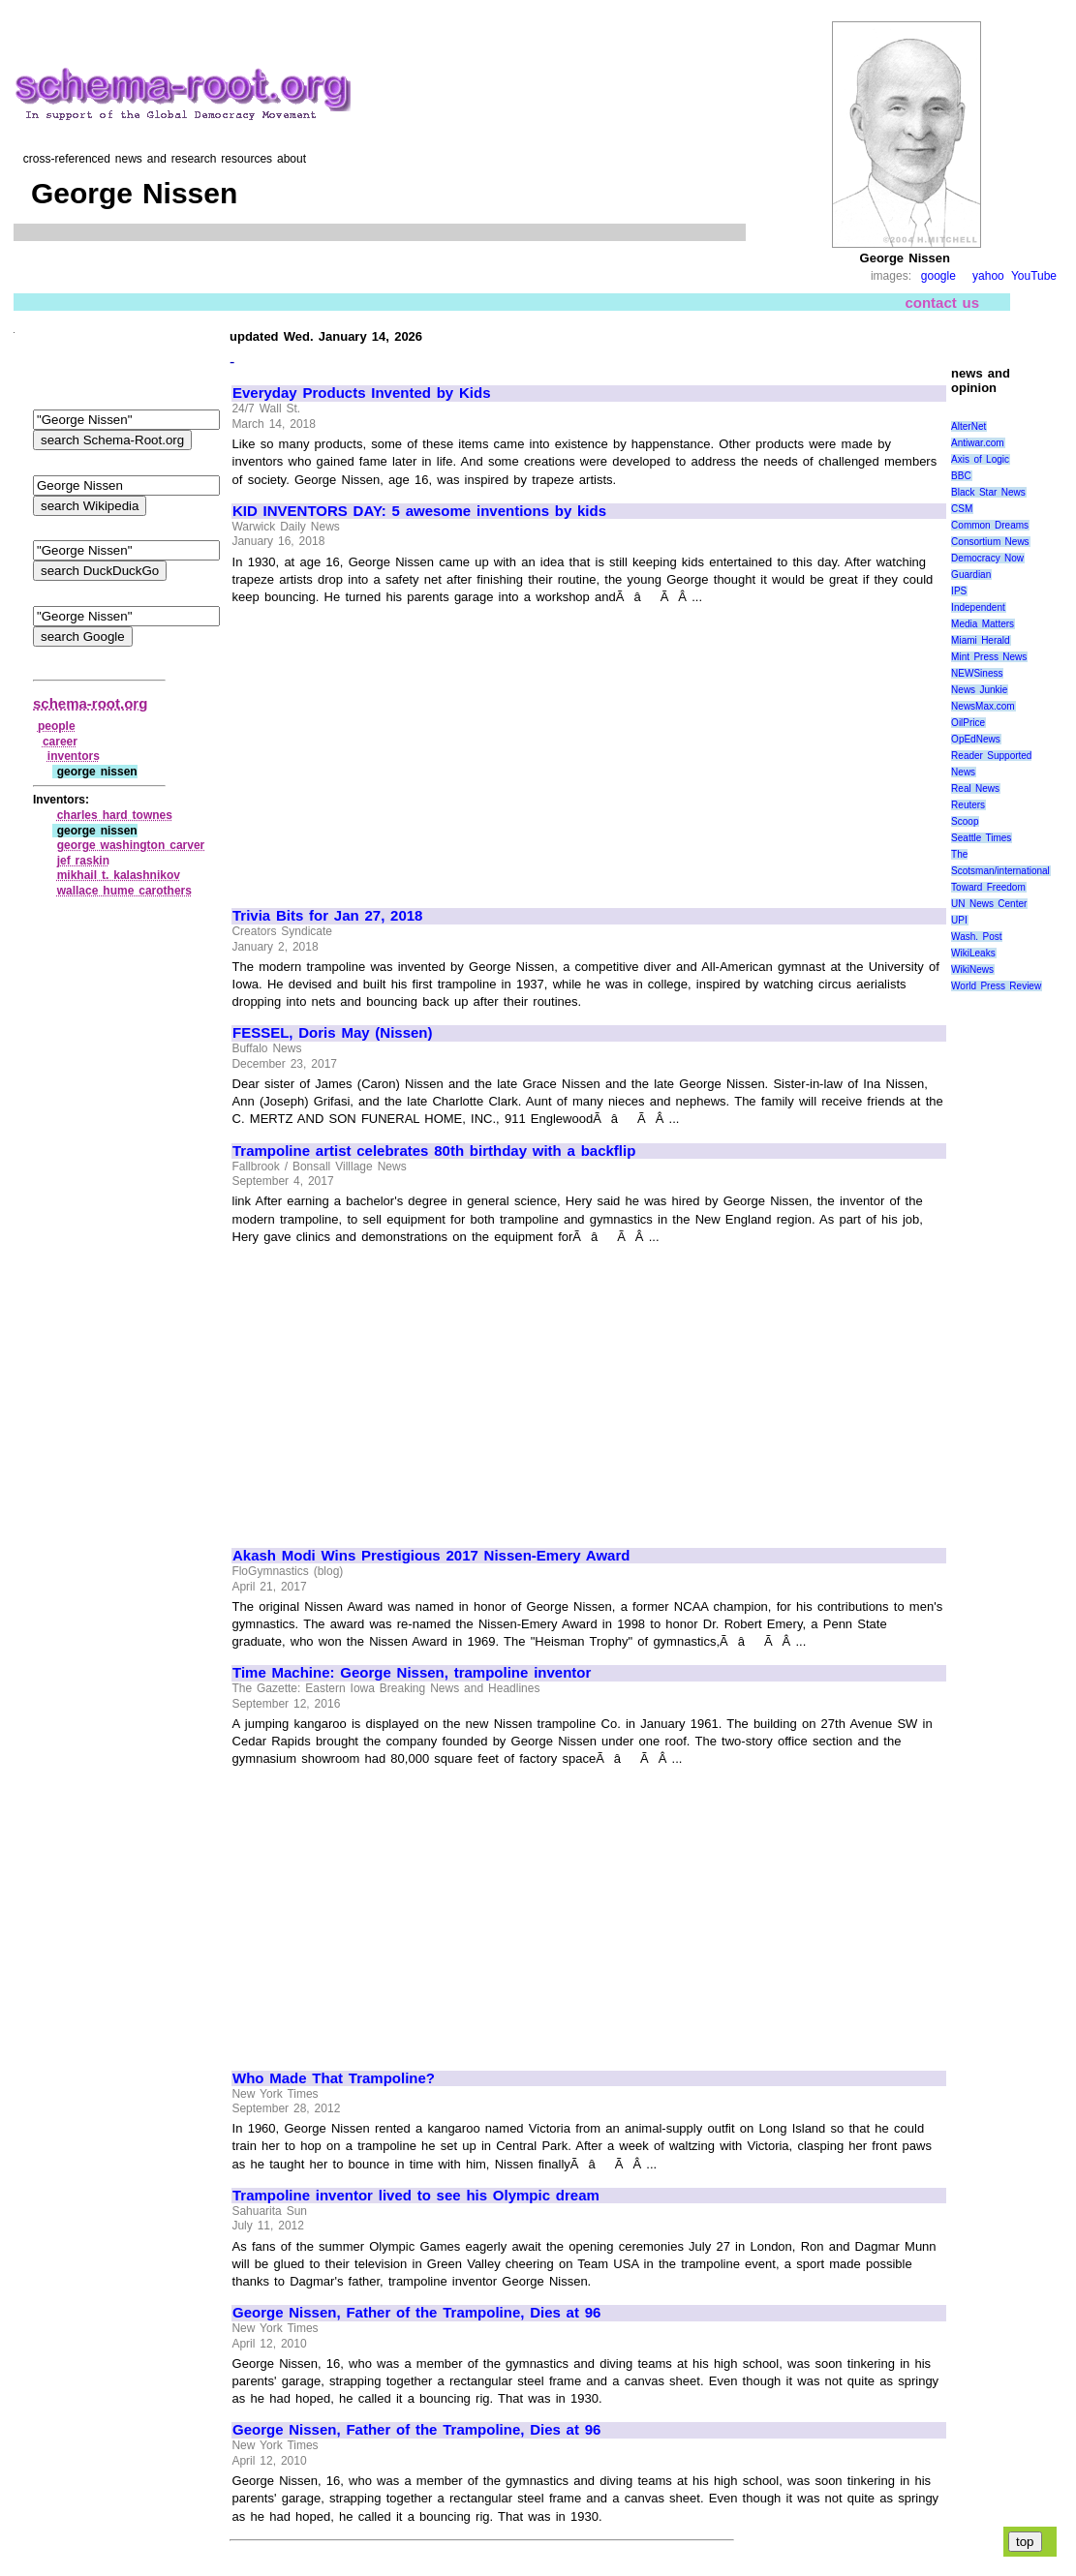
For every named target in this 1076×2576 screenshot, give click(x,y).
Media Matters (982, 624)
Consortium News (990, 541)
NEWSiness (976, 673)
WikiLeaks (973, 953)
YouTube (1034, 276)
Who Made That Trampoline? (333, 2078)
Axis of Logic (980, 459)
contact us (942, 302)
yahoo (988, 276)
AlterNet (968, 426)
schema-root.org (90, 703)
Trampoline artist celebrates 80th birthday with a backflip (433, 1151)
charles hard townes (114, 815)
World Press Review (996, 986)
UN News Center (989, 903)
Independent (978, 607)
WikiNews (972, 969)
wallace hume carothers (124, 890)
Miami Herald (980, 640)
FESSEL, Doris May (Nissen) (332, 1033)
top (1025, 2541)
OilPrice (968, 722)
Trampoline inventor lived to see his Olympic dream (415, 2195)
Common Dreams (990, 525)
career (60, 741)
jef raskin (83, 860)
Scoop (964, 821)
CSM (961, 508)
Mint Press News (989, 657)
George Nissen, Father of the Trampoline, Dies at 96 (416, 2312)
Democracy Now (987, 558)
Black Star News (988, 492)
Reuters (968, 805)
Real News (975, 788)
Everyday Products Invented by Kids (361, 393)
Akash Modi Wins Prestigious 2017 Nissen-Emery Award (431, 1555)
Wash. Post (976, 936)
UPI (959, 920)
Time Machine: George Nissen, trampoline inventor (411, 1673)
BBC (961, 475)
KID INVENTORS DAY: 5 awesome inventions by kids (419, 511)
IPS (959, 591)
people (57, 726)
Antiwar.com (977, 443)
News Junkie (979, 689)
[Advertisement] (395, 747)
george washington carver (131, 845)
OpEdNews (975, 739)
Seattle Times (981, 838)
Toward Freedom (988, 887)
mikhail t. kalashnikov (118, 875)
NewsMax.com (983, 706)
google (938, 276)
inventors (73, 756)
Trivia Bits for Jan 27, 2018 (327, 916)
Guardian (971, 574)
